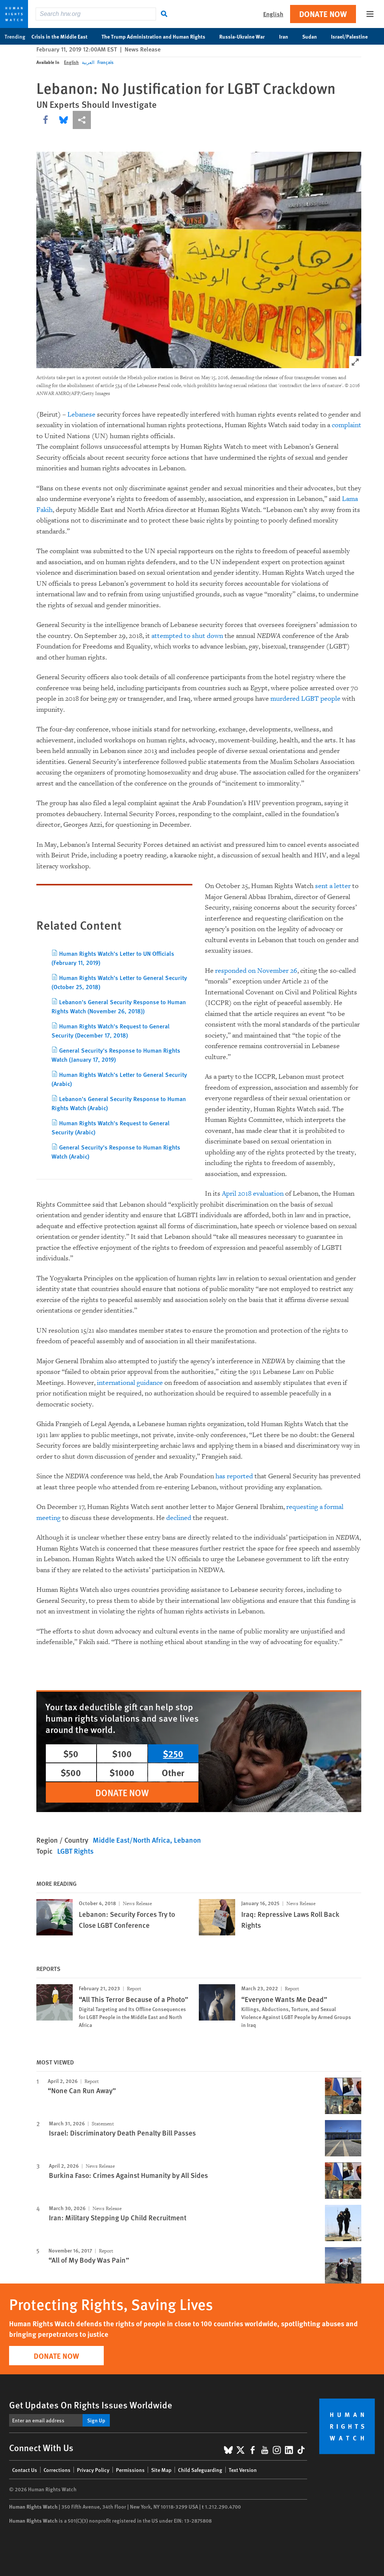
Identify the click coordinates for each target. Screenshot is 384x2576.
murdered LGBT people (305, 698)
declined (178, 1518)
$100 (122, 1753)
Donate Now (323, 14)
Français (105, 62)
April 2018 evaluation (253, 1193)
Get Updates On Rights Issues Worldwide (90, 2404)
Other (173, 1772)
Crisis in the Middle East (63, 36)
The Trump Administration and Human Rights (157, 36)
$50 (70, 1753)
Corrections (57, 2469)
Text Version (243, 2469)
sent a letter (333, 886)
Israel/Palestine (353, 36)
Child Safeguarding (200, 2469)
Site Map (161, 2469)
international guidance (130, 1382)
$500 (71, 1772)
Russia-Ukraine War (246, 36)
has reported (234, 1476)
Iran (287, 36)
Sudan (313, 36)
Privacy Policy (93, 2469)
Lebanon (187, 1840)
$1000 (121, 1772)
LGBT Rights (75, 1851)
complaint (346, 425)
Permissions (130, 2469)
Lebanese (81, 414)
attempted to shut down (187, 636)
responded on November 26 (256, 970)
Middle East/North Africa (131, 1840)
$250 (173, 1753)
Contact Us (24, 2469)
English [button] (273, 13)
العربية (88, 62)
